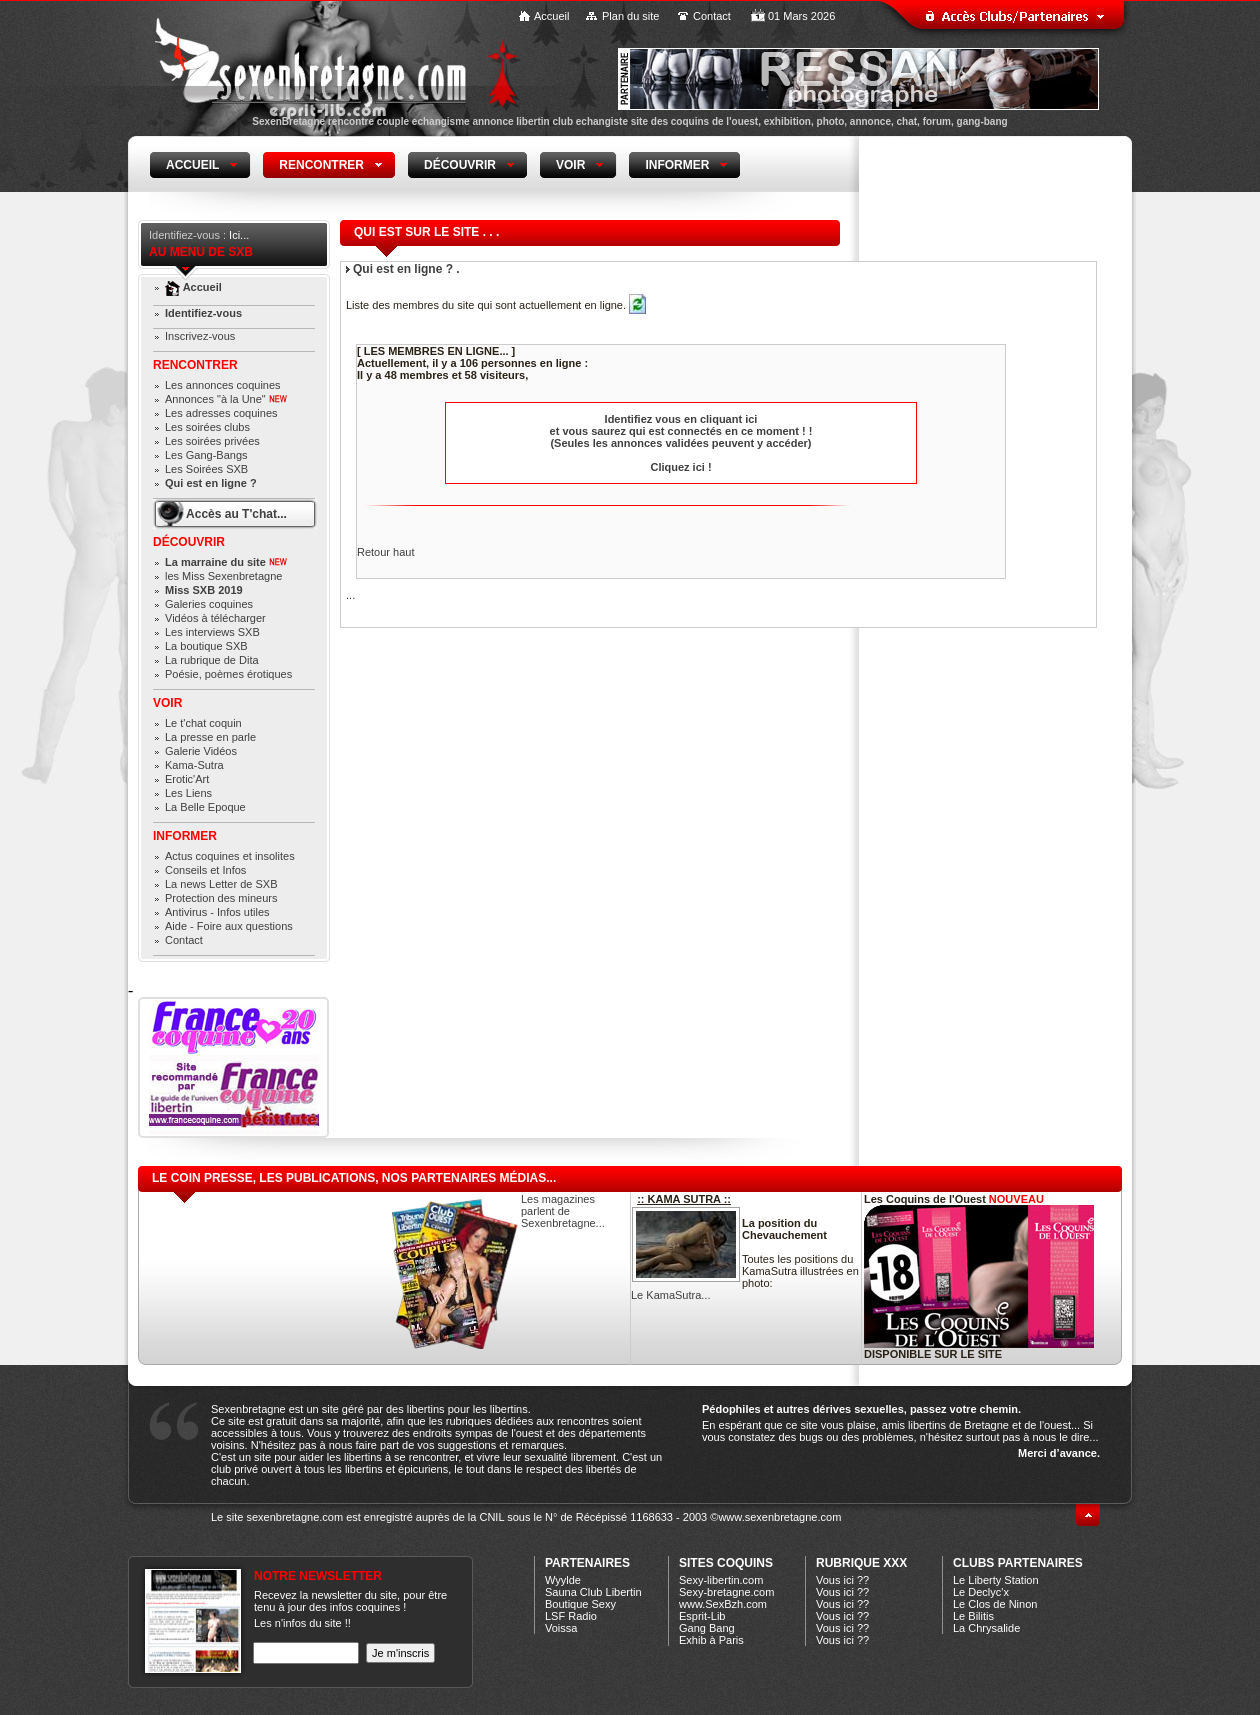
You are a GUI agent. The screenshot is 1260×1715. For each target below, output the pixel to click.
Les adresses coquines (221, 413)
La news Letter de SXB (221, 884)
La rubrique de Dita (212, 660)
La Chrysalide (986, 1628)
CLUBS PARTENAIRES (1018, 1563)
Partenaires (587, 1563)
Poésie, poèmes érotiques (228, 674)
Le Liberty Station (996, 1580)
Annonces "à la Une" (226, 399)
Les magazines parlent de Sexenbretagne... (563, 1211)
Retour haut (385, 552)
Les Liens (188, 793)
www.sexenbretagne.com (779, 1517)
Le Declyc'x (981, 1592)
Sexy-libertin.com (721, 1580)
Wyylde (563, 1580)
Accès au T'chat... (236, 514)
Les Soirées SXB (206, 469)
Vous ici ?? (842, 1580)
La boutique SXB (206, 646)
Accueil (551, 16)
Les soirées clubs (207, 427)
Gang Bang (707, 1628)
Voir (167, 703)
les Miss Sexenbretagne (223, 576)
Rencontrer (195, 365)
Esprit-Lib (702, 1616)
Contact (712, 16)
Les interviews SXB (212, 632)
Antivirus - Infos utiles (217, 912)
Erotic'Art (187, 779)
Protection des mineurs (221, 898)
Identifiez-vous (203, 313)
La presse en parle (210, 737)
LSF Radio (571, 1616)
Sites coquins (726, 1563)
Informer (185, 836)
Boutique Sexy (580, 1604)
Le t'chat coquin (203, 723)
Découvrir (189, 542)
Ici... (239, 235)
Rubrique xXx (861, 1563)
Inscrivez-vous (200, 336)
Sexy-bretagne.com (726, 1592)
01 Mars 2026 (801, 16)
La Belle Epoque (205, 807)
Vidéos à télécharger (215, 618)
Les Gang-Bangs (206, 455)
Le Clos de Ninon (995, 1604)
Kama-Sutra (194, 765)
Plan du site (630, 16)
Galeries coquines (209, 604)
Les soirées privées (212, 441)
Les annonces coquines (223, 385)
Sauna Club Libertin (593, 1592)
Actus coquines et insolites (230, 856)
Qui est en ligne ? (211, 483)
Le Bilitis (973, 1616)
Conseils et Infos (205, 870)
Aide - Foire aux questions (229, 926)
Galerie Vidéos (201, 751)
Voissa (561, 1628)
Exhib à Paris (711, 1640)
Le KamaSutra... (671, 1295)
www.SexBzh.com (723, 1604)
